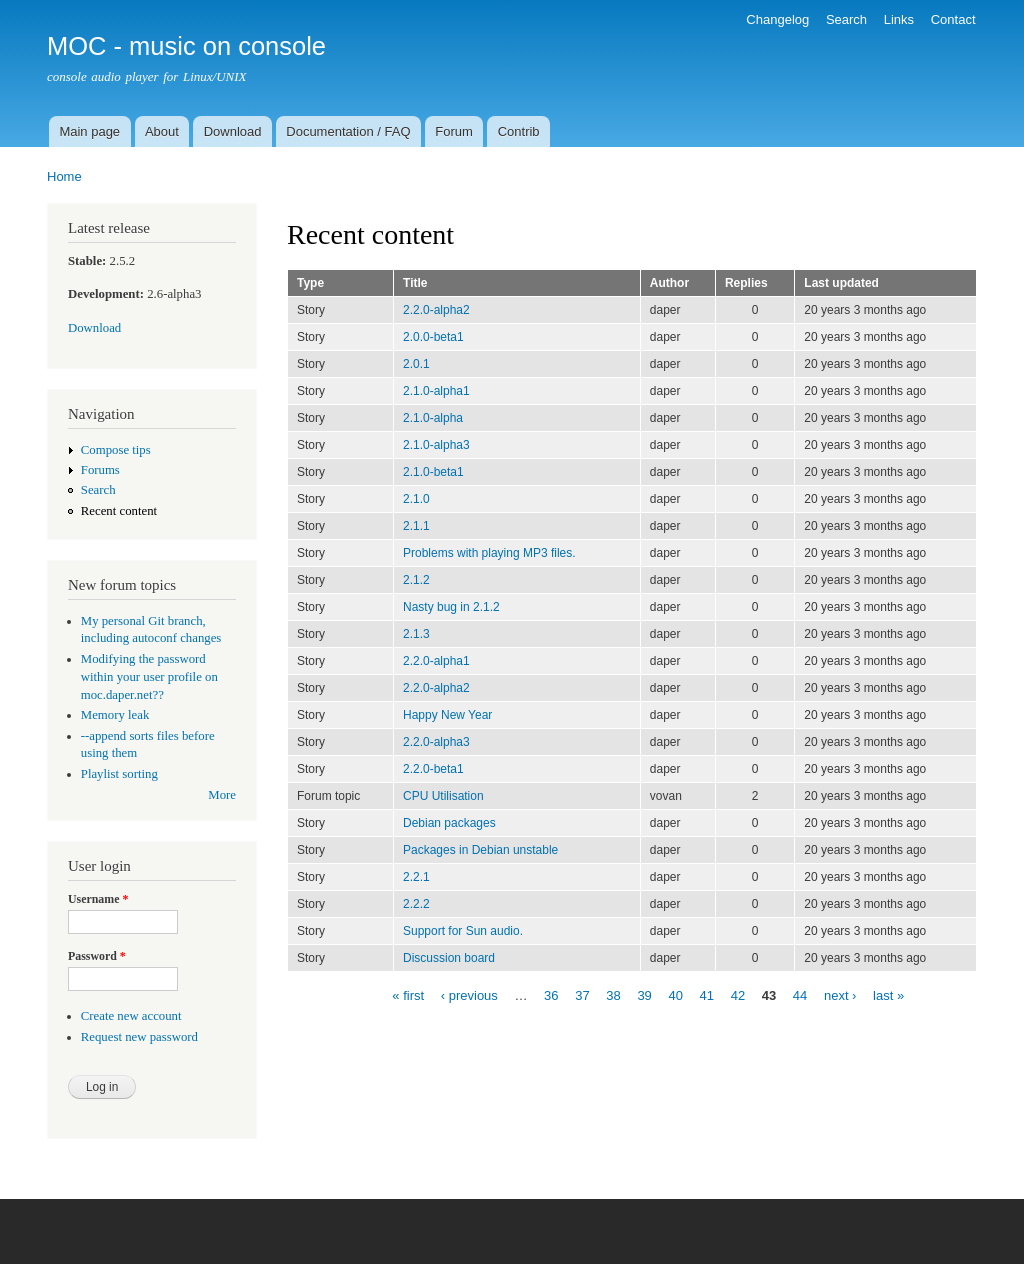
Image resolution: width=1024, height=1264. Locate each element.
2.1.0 (416, 499)
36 (551, 994)
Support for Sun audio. (463, 931)
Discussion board (449, 958)
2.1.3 (416, 634)
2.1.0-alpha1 (436, 391)
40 (675, 994)
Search (846, 19)
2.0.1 (416, 364)
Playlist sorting (119, 774)
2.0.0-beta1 (433, 337)
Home (64, 176)
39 (644, 994)
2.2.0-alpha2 (436, 310)
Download (233, 131)
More (222, 795)
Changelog (777, 19)
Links (899, 19)
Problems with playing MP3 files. (489, 553)
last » (888, 994)
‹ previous (469, 994)
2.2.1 (416, 877)
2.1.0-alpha (433, 418)
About (162, 131)
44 (800, 994)
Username (98, 899)
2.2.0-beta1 (433, 769)
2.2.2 (416, 904)
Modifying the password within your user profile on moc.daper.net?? (149, 677)
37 (582, 994)
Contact (953, 19)
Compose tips (116, 450)
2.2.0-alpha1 (436, 661)
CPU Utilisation (443, 796)
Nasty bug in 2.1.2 (451, 607)
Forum (454, 131)
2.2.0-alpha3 (436, 742)
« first (408, 994)
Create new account (131, 1016)
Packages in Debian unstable (480, 850)
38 (613, 994)
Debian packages (449, 823)
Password (97, 956)
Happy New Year (447, 715)
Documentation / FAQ (348, 131)
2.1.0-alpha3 (436, 445)
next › (840, 994)
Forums (100, 470)
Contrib (519, 131)
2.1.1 (416, 526)
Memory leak (115, 715)
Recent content (119, 511)
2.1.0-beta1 (433, 472)
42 (738, 994)
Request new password (139, 1037)
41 (707, 994)
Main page (89, 131)
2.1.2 (416, 580)
